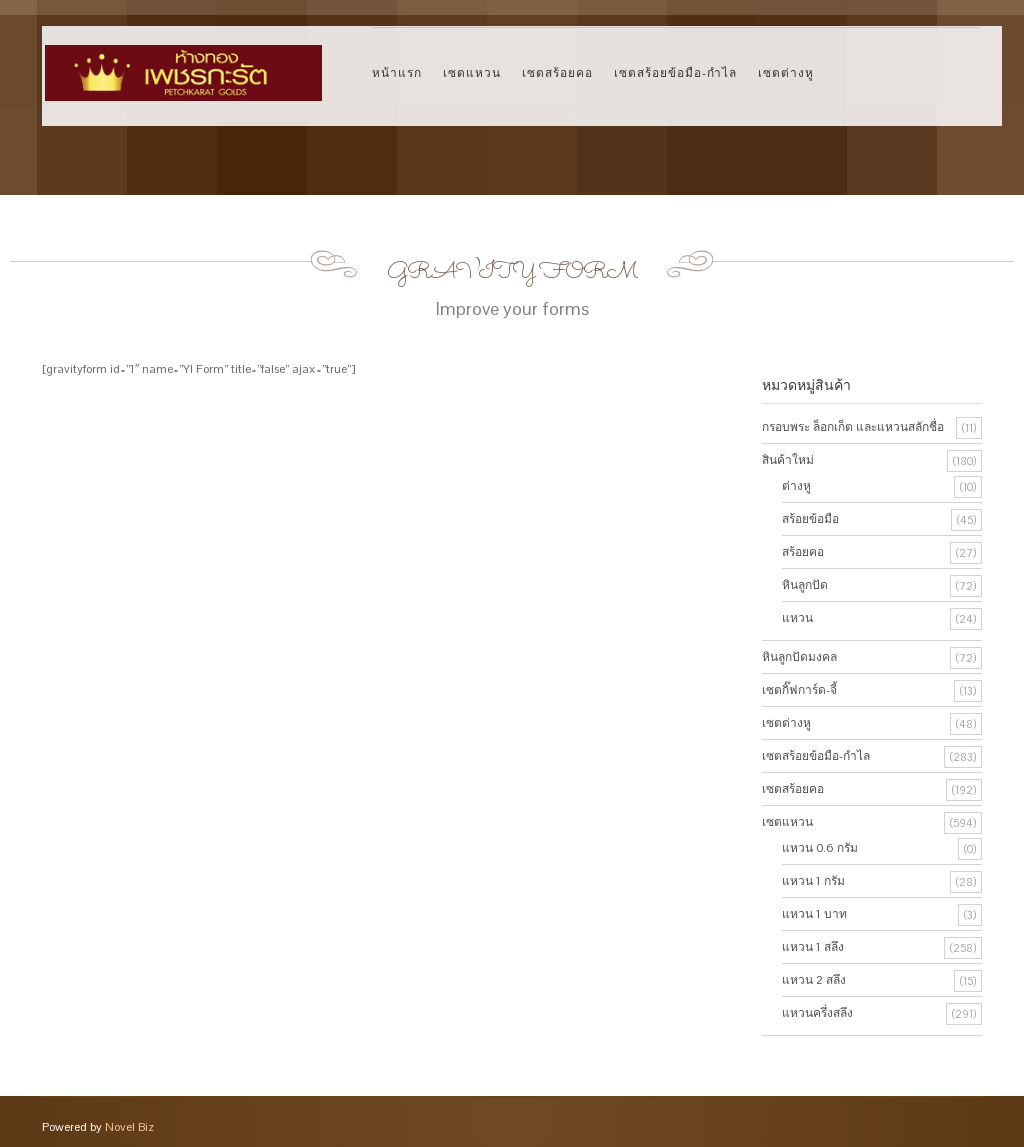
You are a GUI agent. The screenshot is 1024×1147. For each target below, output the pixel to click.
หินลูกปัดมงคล (799, 657)
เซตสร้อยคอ (557, 72)
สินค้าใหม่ (788, 460)
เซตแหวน (472, 72)
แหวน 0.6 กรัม (820, 848)
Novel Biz (129, 1127)
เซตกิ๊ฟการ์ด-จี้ (799, 690)
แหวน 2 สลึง (814, 980)
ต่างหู (796, 486)
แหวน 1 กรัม (813, 881)
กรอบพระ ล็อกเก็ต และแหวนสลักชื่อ (853, 427)
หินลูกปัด (805, 585)
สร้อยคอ (803, 552)
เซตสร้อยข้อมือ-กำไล (675, 72)
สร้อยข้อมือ (810, 519)
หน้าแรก (397, 72)
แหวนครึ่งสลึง (817, 1013)
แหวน (797, 618)
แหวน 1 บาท (814, 914)
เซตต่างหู (786, 72)
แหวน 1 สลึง (813, 947)
